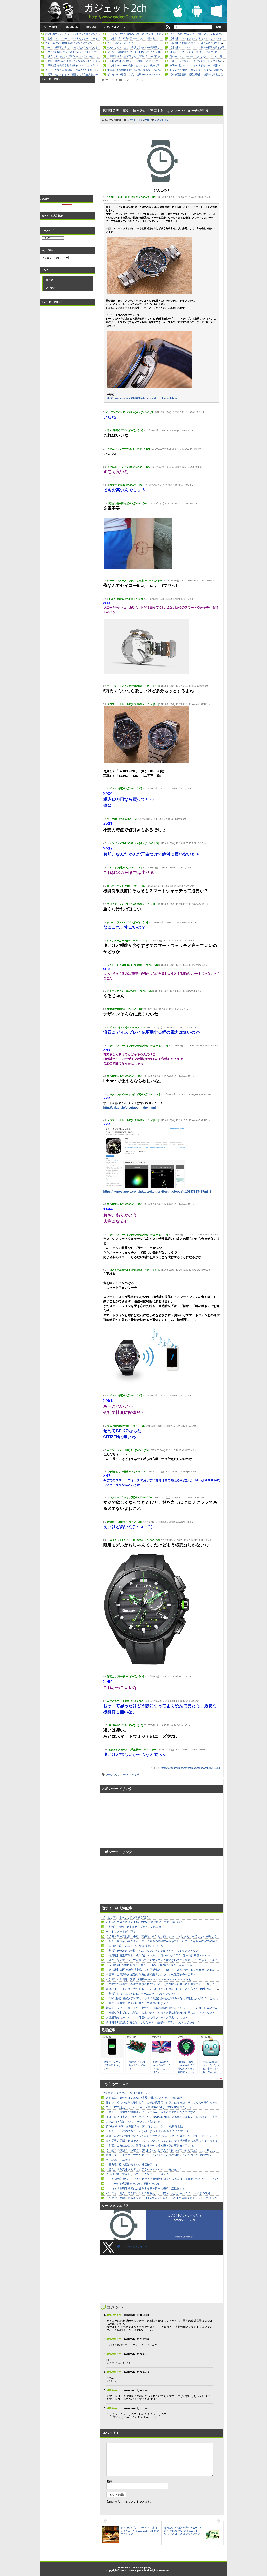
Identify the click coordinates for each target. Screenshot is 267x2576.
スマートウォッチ (128, 1774)
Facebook (71, 26)
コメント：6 (161, 119)
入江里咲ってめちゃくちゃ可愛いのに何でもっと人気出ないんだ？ (147, 2017)
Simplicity (145, 2567)
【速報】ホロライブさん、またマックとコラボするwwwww (201, 38)
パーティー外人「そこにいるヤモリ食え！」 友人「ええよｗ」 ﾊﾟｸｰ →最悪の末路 (158, 2193)
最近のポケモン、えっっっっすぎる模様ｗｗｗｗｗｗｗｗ (76, 33)
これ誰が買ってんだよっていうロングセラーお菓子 (137, 2174)
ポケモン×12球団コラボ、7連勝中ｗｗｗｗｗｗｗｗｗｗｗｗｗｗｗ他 (144, 74)
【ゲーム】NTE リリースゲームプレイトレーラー (71, 51)
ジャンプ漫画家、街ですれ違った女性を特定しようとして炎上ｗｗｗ (82, 47)
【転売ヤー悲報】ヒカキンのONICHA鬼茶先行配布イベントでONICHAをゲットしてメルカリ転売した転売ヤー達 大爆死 (180, 2198)
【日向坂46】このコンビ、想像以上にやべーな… (133, 60)
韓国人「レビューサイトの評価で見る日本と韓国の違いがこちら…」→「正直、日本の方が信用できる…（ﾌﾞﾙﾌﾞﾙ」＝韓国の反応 (185, 2007)
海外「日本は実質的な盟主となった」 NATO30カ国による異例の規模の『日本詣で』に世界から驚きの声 (170, 2116)
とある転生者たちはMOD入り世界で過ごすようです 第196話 (140, 33)
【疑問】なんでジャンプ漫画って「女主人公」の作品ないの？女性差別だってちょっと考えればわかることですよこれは (179, 1960)
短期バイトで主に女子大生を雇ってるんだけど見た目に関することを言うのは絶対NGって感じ (164, 1988)
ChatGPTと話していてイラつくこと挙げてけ (194, 51)
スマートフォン (134, 119)
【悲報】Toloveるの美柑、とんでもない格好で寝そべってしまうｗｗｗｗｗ (85, 60)
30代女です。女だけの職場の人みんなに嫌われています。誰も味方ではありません (89, 56)
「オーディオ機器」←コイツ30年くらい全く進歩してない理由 (203, 60)
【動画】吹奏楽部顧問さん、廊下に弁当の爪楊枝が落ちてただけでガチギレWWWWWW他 (155, 56)
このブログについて (118, 26)
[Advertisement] (131, 1821)
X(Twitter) (50, 26)
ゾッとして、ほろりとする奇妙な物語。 (126, 1917)
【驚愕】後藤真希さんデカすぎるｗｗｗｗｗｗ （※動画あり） (144, 2169)
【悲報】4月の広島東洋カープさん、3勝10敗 (131, 38)
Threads (91, 26)
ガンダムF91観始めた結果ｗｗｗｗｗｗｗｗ (68, 42)
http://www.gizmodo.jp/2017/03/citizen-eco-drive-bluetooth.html (141, 398)
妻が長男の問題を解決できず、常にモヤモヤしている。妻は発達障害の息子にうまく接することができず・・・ (174, 2140)
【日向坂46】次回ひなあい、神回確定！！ (132, 2164)
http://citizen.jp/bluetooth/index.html (129, 1107)
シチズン (110, 1774)
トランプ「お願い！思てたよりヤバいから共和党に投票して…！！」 (207, 70)
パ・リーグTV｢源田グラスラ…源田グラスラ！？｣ (136, 2183)
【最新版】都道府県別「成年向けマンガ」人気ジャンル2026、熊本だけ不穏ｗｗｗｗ (90, 65)
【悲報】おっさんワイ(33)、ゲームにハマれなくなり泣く (141, 1993)
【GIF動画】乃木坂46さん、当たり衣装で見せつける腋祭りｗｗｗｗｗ (149, 1965)
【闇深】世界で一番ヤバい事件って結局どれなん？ (137, 2003)
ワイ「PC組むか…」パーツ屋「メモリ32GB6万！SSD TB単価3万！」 (207, 33)
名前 (109, 2481)
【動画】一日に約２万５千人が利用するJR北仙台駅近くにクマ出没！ (148, 2131)
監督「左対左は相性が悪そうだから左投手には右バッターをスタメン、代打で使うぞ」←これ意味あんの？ (171, 2136)
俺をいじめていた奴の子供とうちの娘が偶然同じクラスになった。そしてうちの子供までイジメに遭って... (171, 2102)
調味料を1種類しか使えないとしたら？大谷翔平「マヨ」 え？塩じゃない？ (153, 2022)
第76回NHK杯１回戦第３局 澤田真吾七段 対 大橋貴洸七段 (144, 2126)
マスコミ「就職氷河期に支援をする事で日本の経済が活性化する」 (147, 2188)
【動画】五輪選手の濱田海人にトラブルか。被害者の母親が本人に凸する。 (152, 2112)
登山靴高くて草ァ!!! (118, 2159)
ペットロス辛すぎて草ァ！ (121, 42)
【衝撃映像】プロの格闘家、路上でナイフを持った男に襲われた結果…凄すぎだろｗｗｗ (160, 2012)
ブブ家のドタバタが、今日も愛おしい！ (126, 2093)
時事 (146, 119)
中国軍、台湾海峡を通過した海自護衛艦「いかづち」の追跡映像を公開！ (146, 70)
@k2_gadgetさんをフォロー (132, 2246)
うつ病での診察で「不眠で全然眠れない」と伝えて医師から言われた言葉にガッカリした (160, 1984)
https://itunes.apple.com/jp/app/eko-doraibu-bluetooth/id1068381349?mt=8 (157, 1191)
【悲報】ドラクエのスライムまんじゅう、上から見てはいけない (79, 38)
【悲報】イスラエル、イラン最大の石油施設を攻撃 (197, 47)
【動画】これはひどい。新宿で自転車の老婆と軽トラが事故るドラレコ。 (151, 2145)
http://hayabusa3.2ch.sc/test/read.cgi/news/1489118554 (190, 1767)
